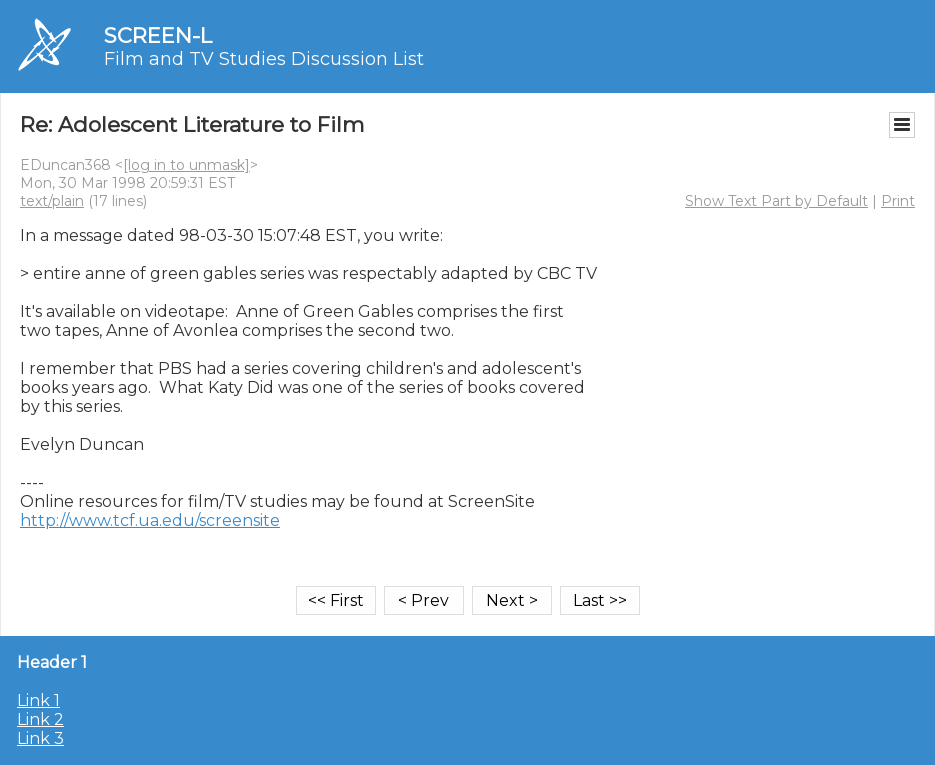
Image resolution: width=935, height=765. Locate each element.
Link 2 (40, 719)
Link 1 (38, 700)
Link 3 (40, 738)
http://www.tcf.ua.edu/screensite (150, 520)
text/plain (52, 201)
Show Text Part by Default (776, 201)
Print (898, 201)
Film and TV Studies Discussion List (264, 59)
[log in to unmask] (186, 165)
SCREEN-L (158, 35)
